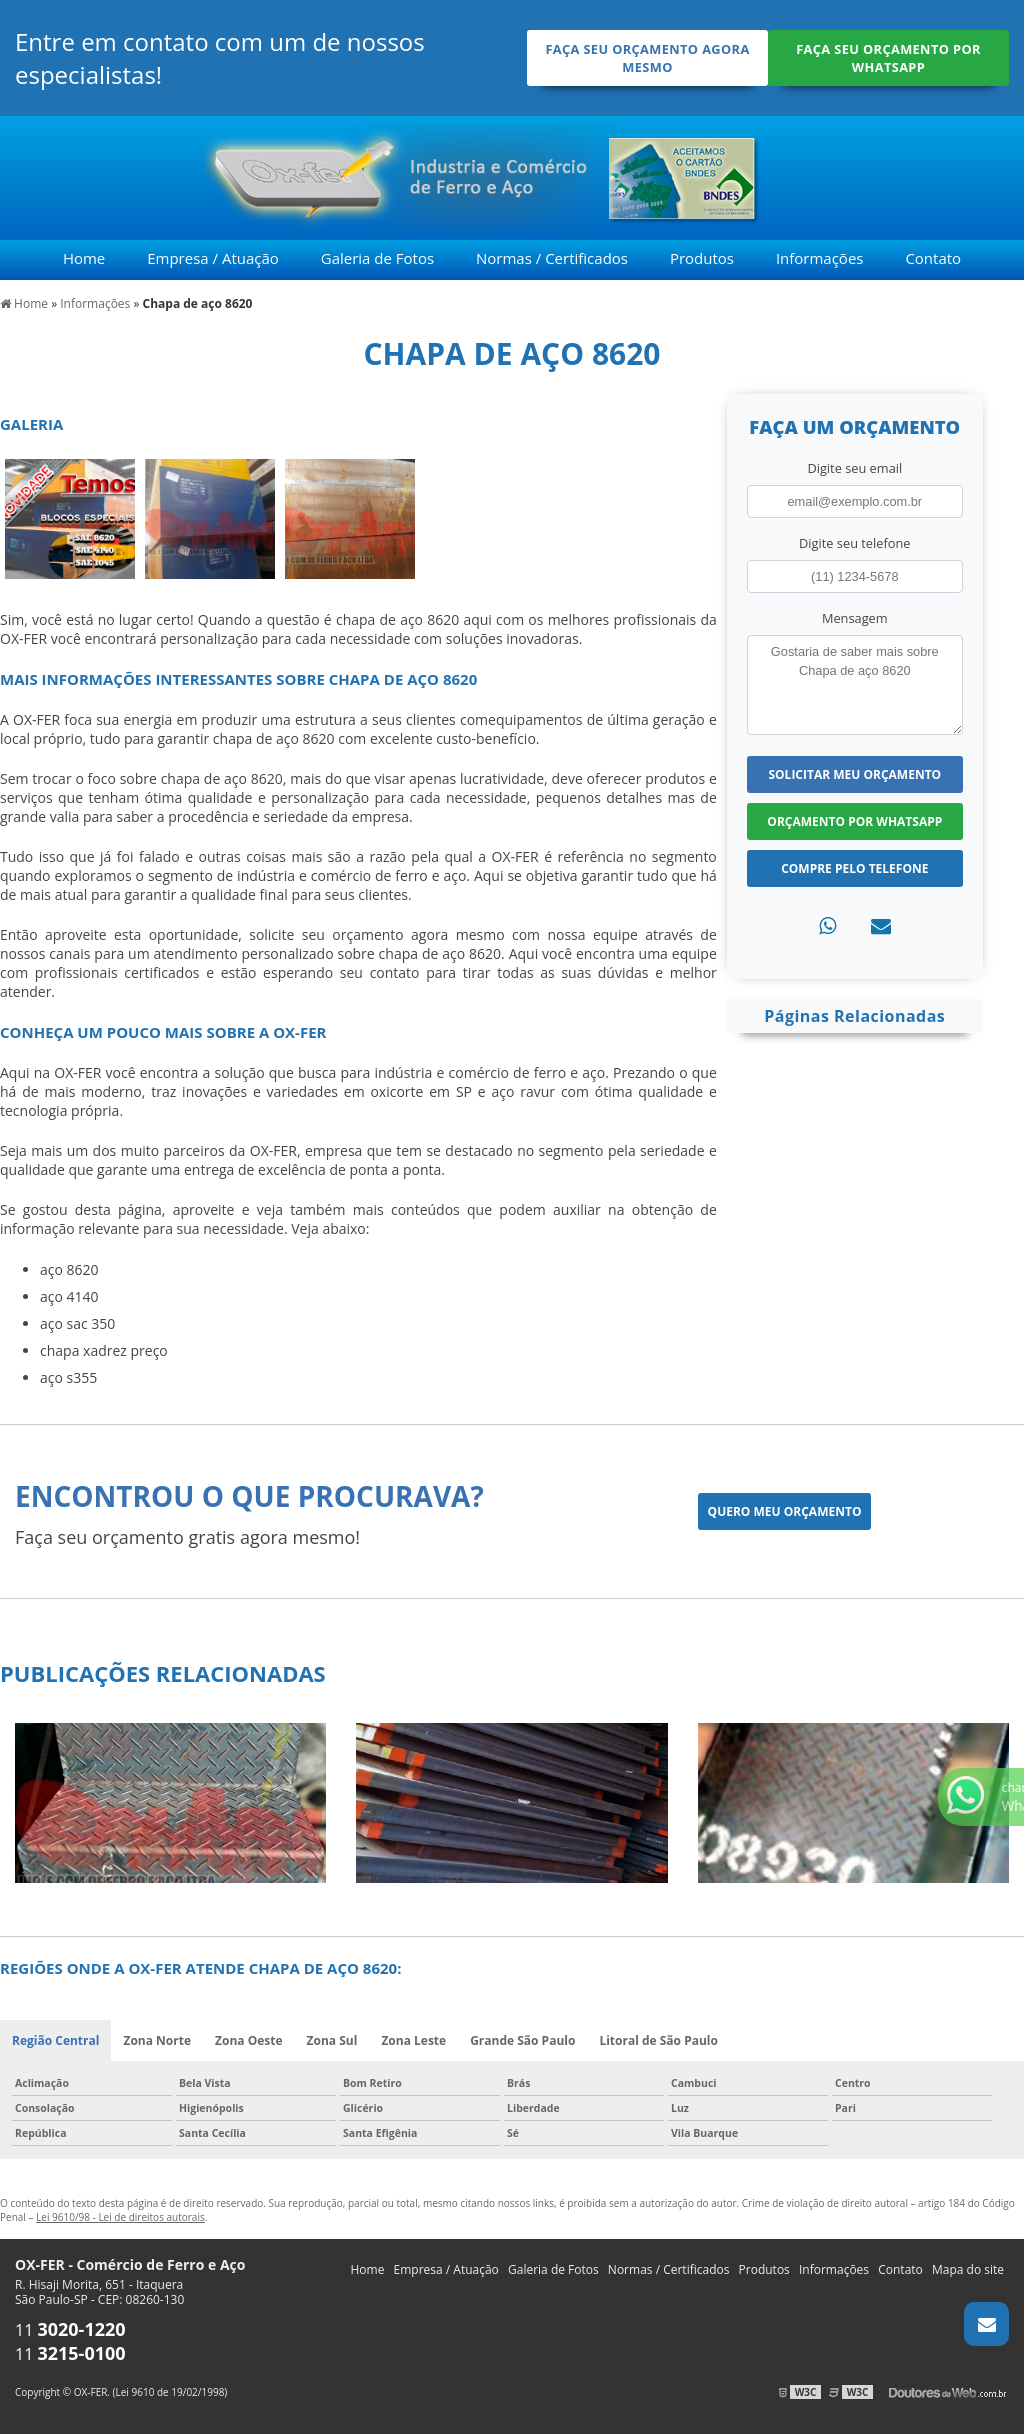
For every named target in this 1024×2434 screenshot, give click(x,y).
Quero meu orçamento (785, 1511)
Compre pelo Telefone (854, 868)
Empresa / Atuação (213, 258)
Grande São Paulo (522, 2040)
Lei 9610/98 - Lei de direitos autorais (120, 2217)
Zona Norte (157, 2040)
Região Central (55, 2040)
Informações (820, 258)
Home (84, 258)
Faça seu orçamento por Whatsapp (888, 58)
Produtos (702, 258)
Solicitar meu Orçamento (854, 774)
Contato (933, 258)
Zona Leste (413, 2040)
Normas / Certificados (552, 258)
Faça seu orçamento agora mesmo (647, 58)
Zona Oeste (249, 2040)
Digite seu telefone (854, 543)
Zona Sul (332, 2040)
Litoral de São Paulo (658, 2040)
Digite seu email (854, 468)
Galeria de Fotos (377, 258)
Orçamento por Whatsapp (854, 821)
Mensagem (855, 618)
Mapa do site (968, 2269)
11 (70, 2330)
